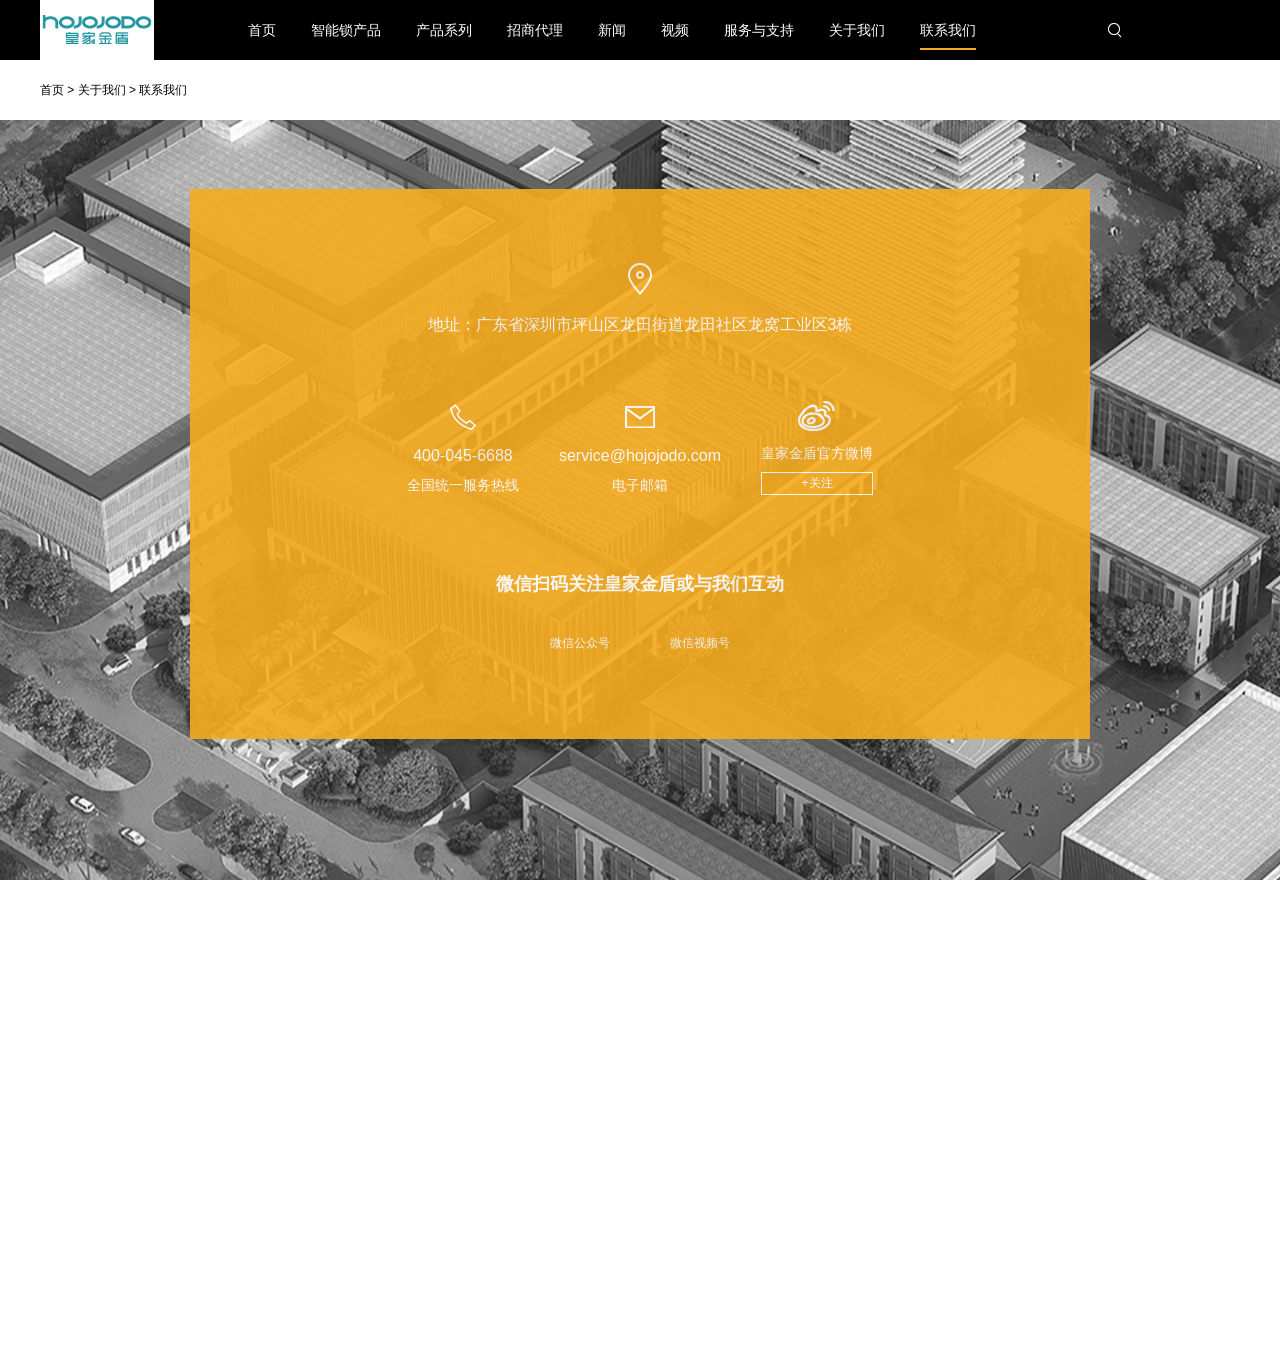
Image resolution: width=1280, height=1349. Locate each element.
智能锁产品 (346, 30)
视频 (675, 30)
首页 (262, 30)
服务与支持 (759, 30)
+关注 (817, 483)
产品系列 (444, 30)
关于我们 (857, 30)
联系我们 (948, 36)
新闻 (612, 30)
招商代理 (535, 30)
